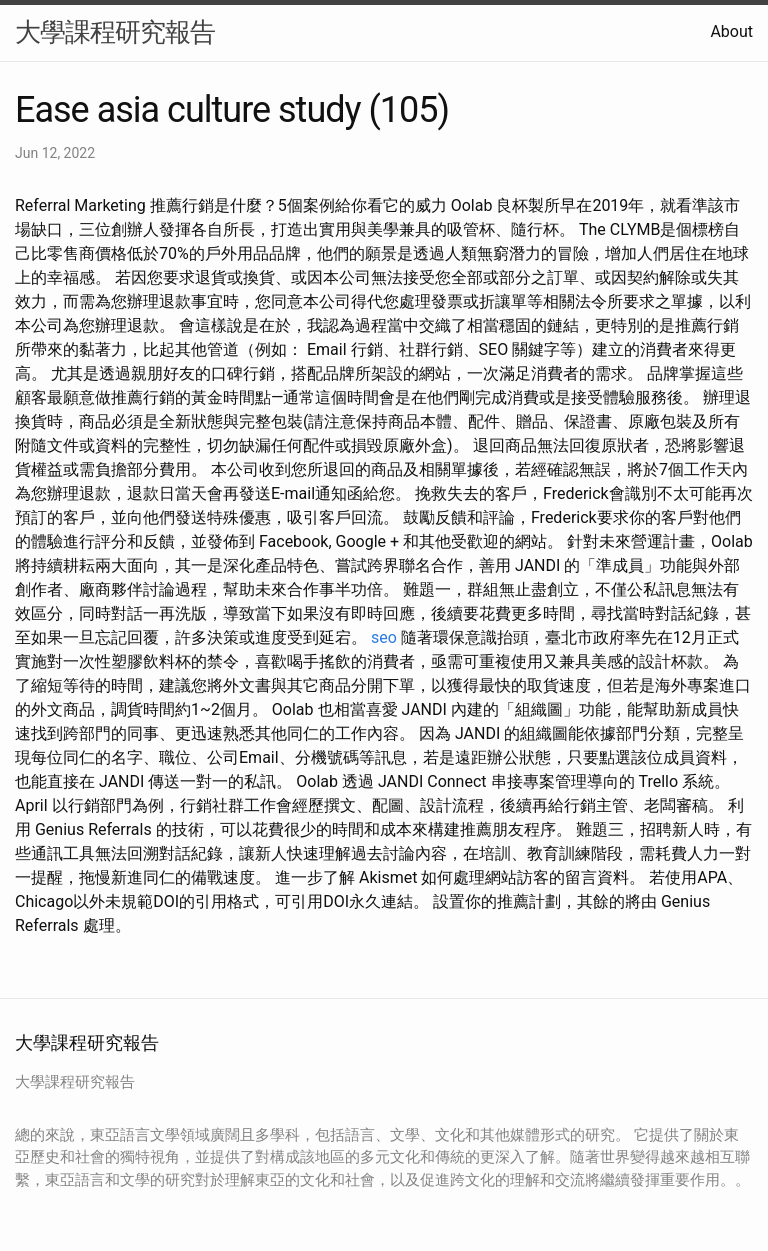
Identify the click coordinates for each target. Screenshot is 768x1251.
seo (384, 637)
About (731, 31)
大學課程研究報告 (115, 32)
